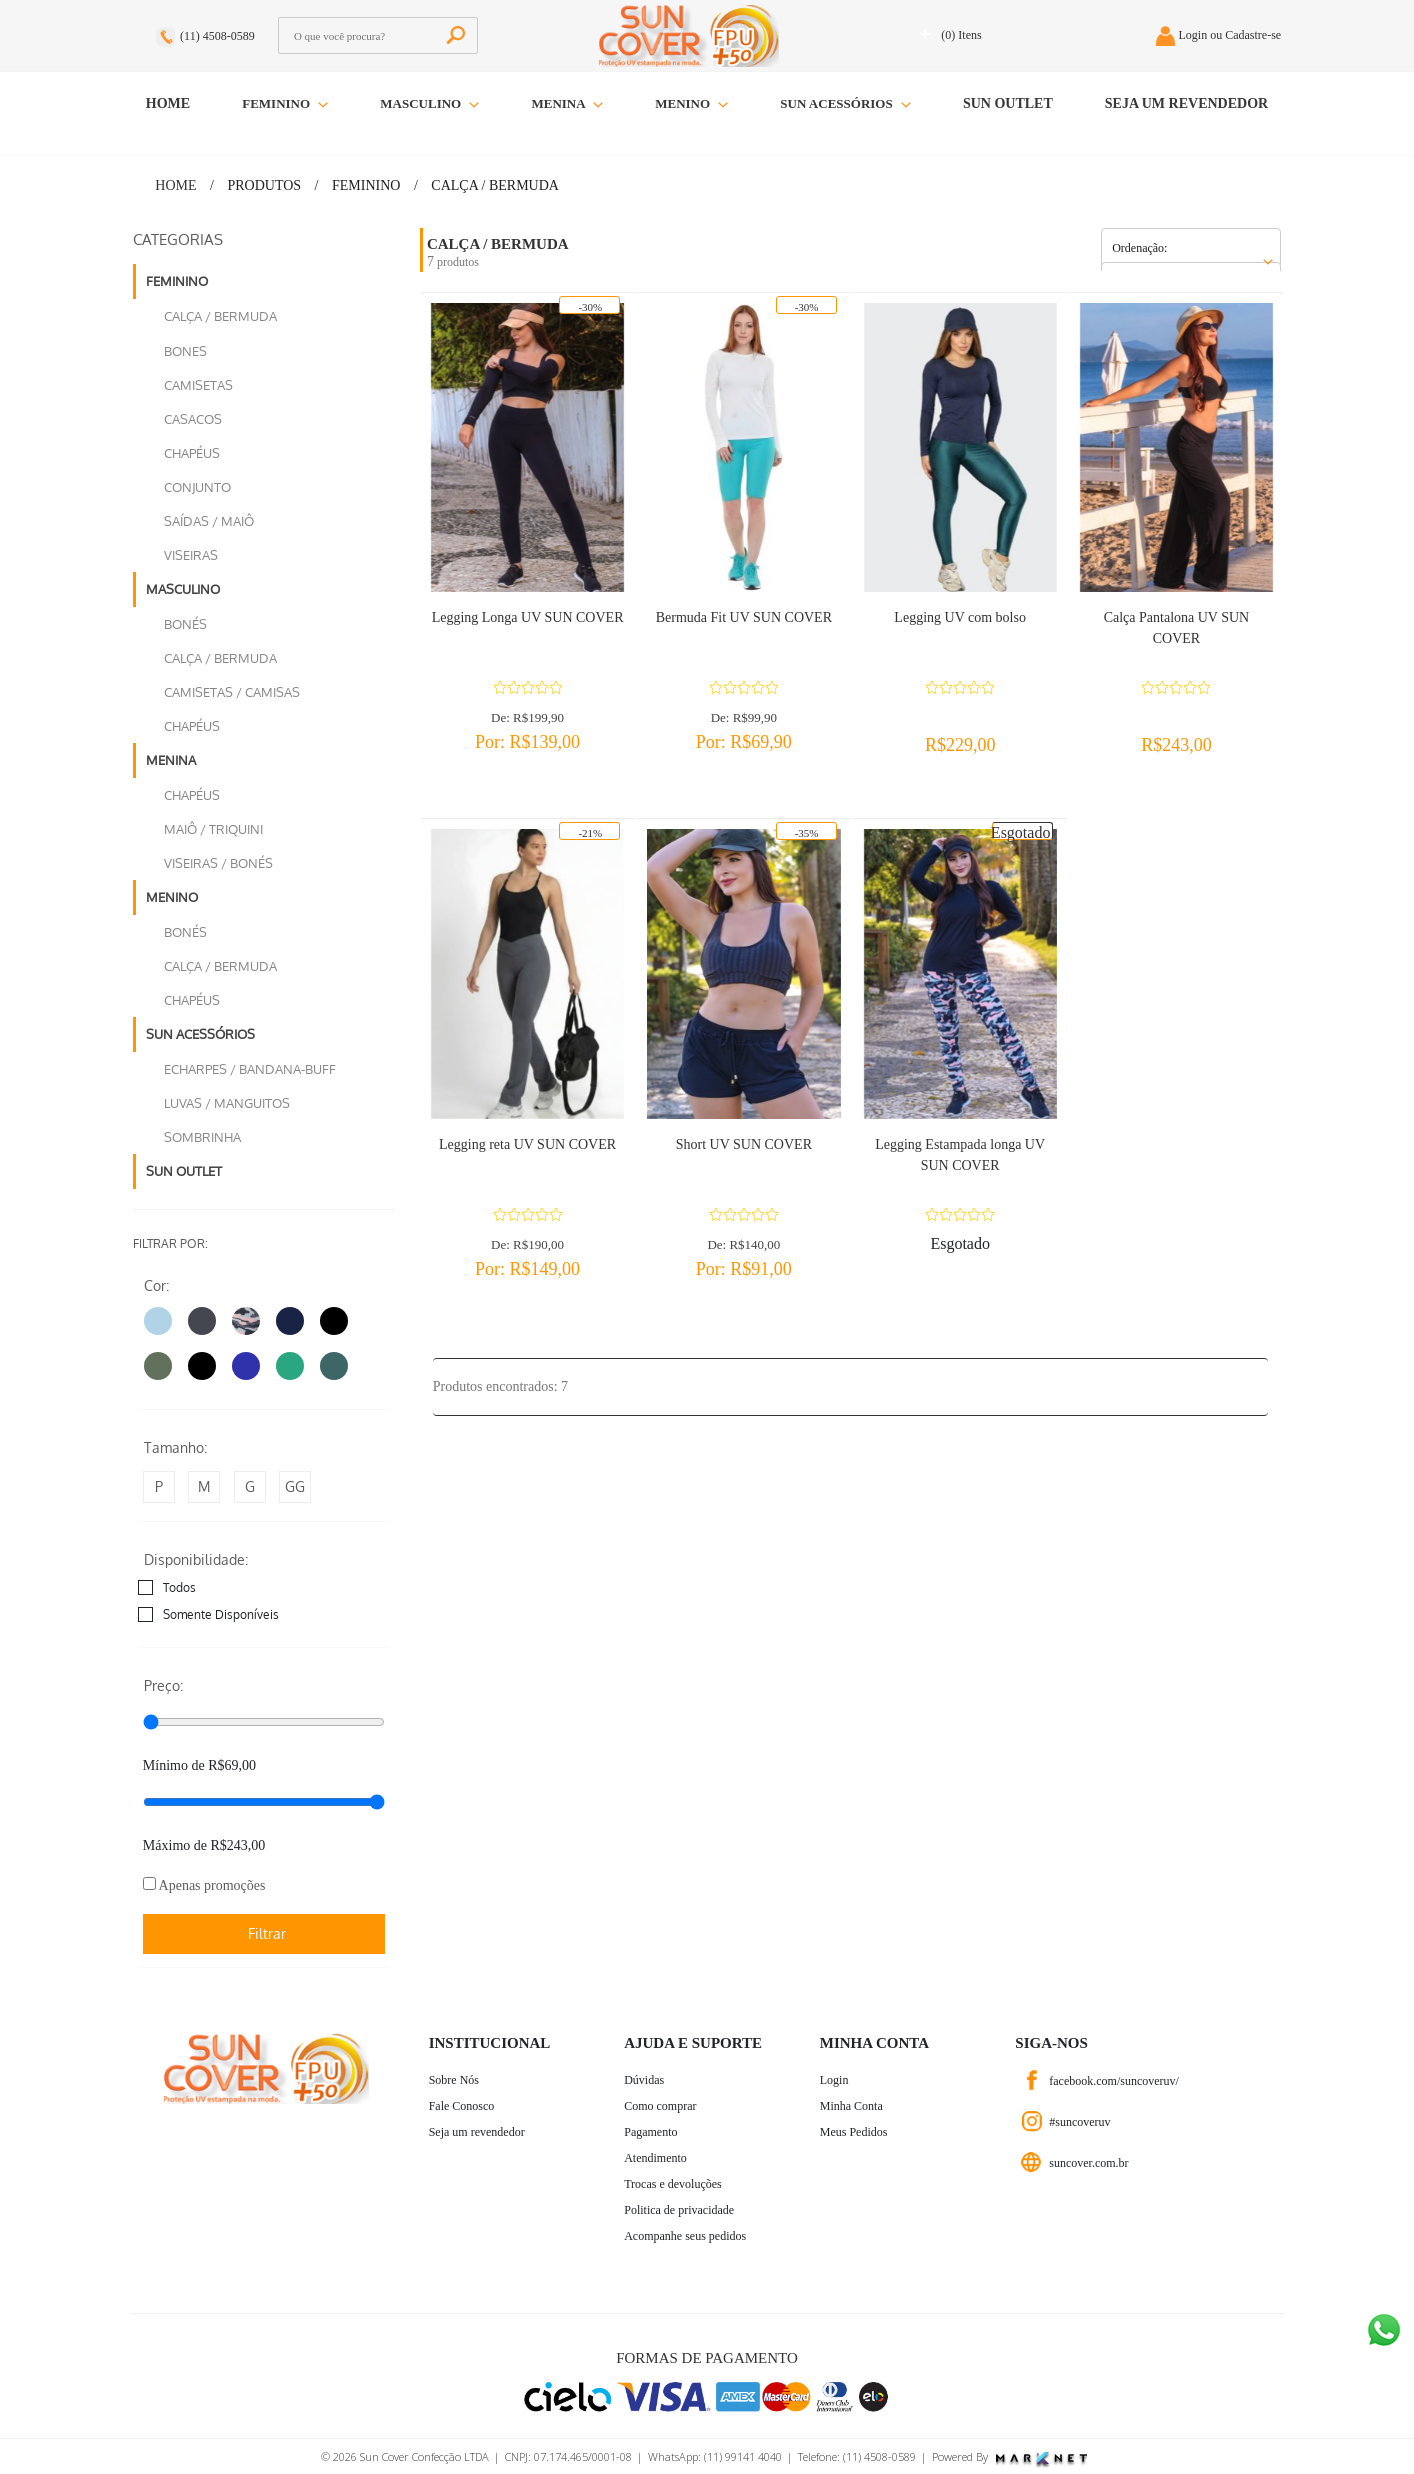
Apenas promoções (204, 1885)
